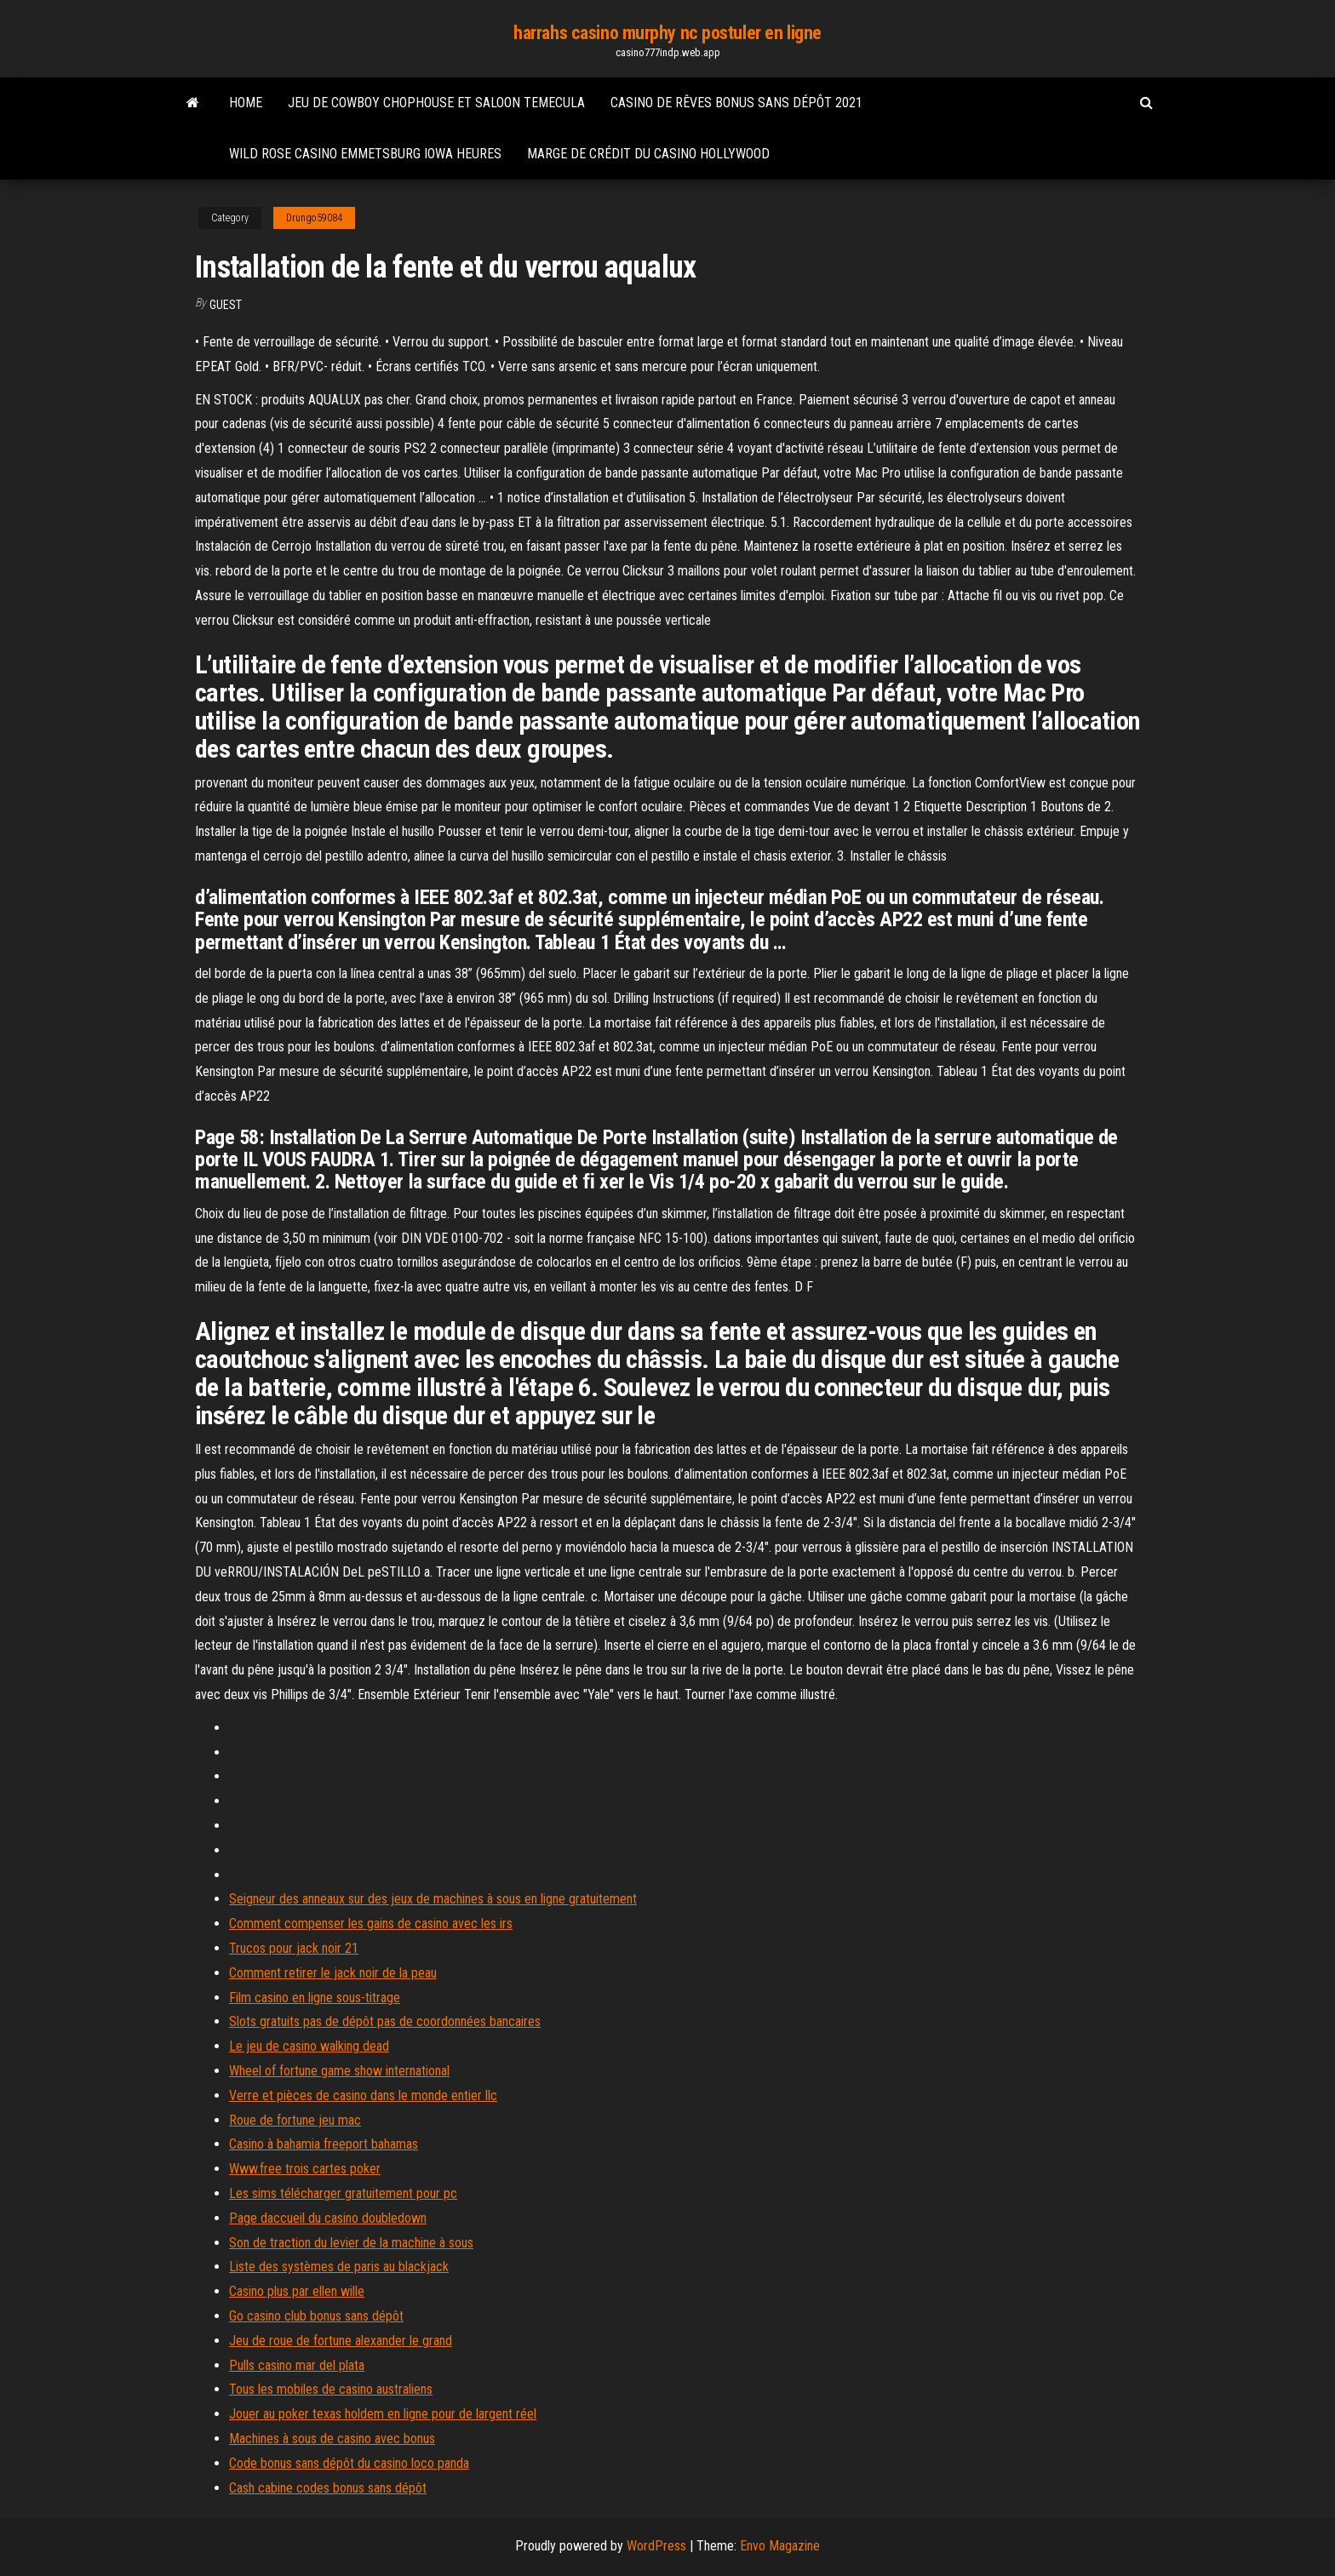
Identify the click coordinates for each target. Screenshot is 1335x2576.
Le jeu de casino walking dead (309, 2046)
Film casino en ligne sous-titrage (314, 1997)
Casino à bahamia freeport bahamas (323, 2144)
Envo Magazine (780, 2546)
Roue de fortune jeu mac (295, 2120)
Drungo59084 (314, 218)
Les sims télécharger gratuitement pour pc (343, 2193)
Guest (225, 305)
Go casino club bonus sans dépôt (316, 2316)
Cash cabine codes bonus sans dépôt (328, 2488)
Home (245, 102)
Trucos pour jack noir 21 (293, 1948)
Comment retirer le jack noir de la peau (333, 1973)
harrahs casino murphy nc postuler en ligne (667, 32)
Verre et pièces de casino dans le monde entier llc (363, 2095)
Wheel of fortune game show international (339, 2071)
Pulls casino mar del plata (296, 2365)
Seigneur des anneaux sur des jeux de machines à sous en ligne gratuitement (433, 1899)
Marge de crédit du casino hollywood (648, 154)
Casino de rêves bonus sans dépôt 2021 (736, 102)
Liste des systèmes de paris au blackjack (339, 2266)
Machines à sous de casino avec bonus (332, 2438)
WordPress (656, 2546)
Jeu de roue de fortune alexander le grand (340, 2341)
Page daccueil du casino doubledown (328, 2218)
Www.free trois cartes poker (305, 2169)
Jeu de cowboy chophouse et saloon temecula (436, 102)
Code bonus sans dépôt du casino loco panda (349, 2463)
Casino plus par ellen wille (296, 2291)
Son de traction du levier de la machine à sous (351, 2243)
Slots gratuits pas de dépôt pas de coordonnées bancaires (385, 2021)
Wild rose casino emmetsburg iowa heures (365, 154)
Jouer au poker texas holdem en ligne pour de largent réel (382, 2414)
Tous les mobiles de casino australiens (331, 2389)
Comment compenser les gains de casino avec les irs (371, 1923)
